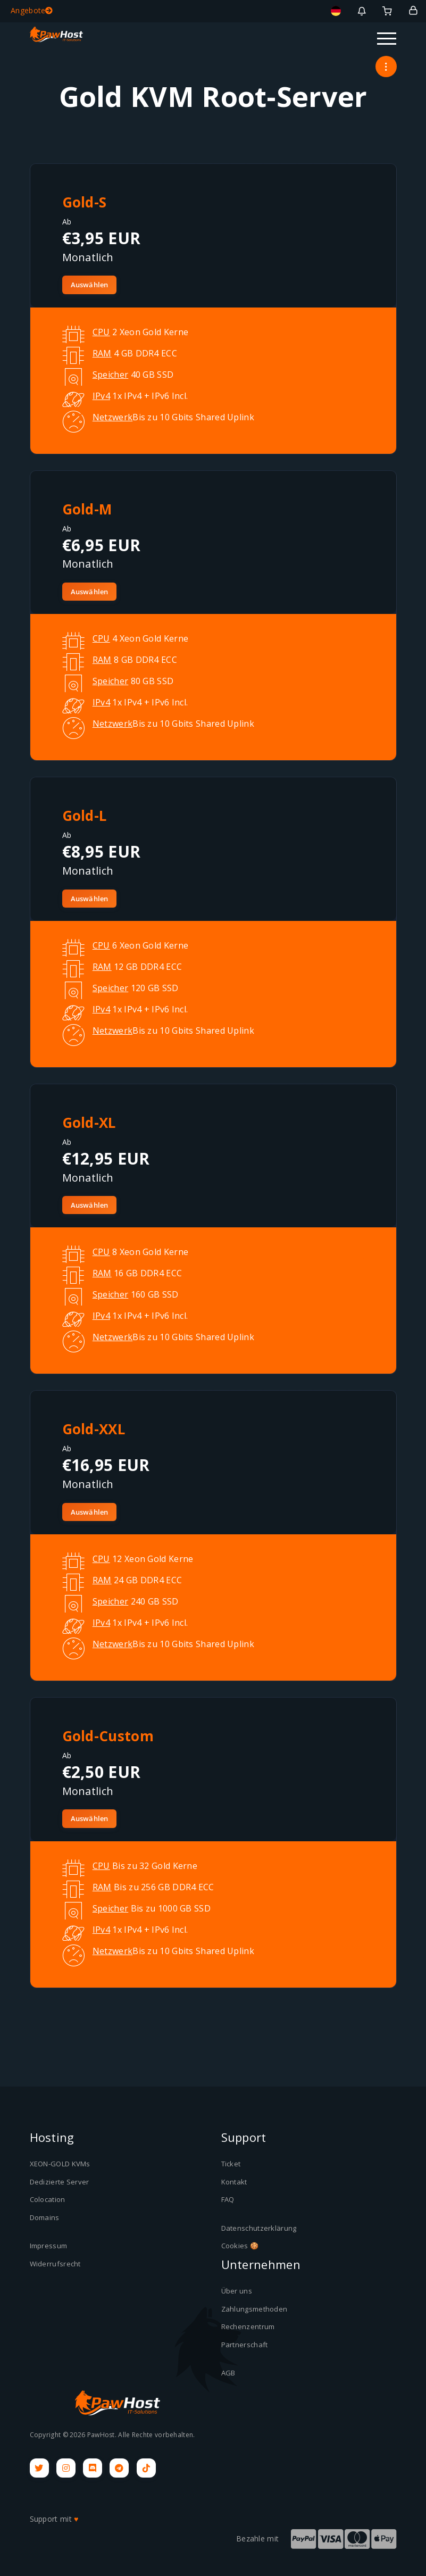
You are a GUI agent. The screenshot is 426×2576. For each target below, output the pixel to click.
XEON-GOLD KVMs (60, 2163)
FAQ (228, 2199)
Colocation (47, 2199)
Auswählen (89, 284)
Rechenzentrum (248, 2326)
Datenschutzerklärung (259, 2228)
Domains (45, 2217)
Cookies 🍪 (240, 2245)
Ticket (231, 2163)
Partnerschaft (244, 2344)
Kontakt (234, 2182)
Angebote (32, 10)
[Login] (413, 11)
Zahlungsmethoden (254, 2309)
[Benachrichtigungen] (361, 11)
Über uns (236, 2291)
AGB (228, 2373)
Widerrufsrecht (55, 2263)
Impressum (49, 2245)
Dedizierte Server (59, 2182)
